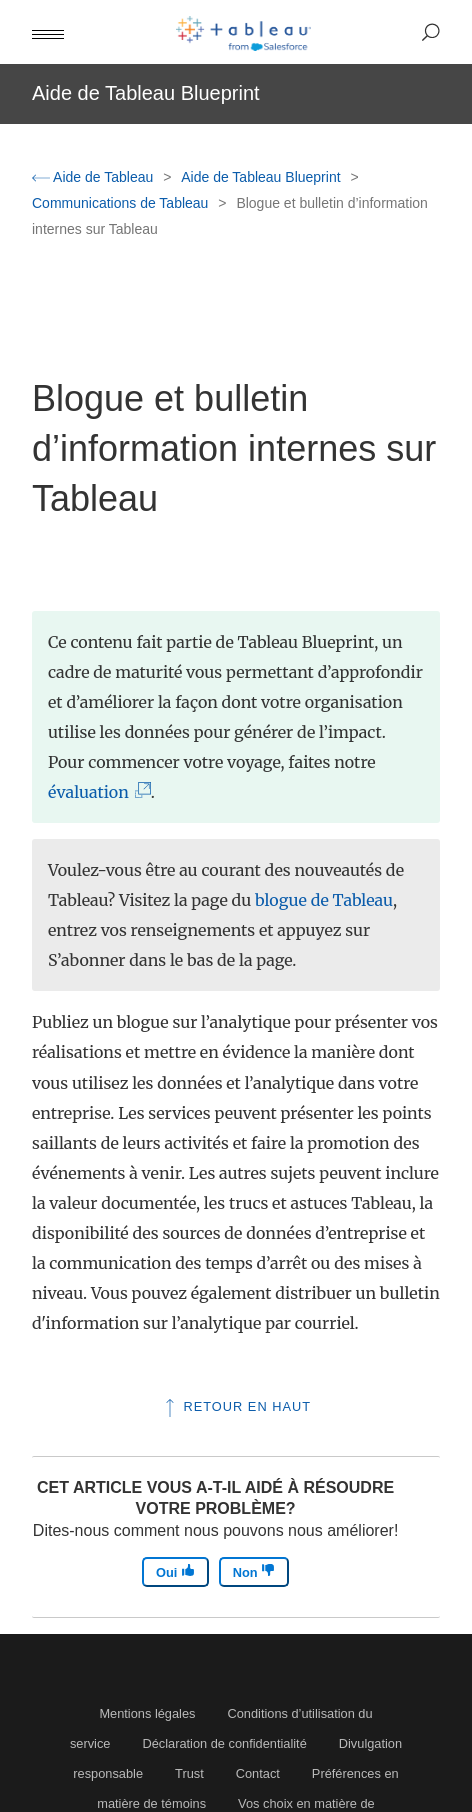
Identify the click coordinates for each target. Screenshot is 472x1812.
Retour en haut (236, 1406)
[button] (48, 32)
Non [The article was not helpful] (254, 1571)
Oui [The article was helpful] (175, 1571)
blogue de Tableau (324, 900)
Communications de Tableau (122, 203)
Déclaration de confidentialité (224, 1743)
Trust (189, 1773)
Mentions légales (147, 1713)
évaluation (93, 792)
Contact (258, 1773)
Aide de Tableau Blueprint (262, 177)
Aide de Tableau (94, 177)
